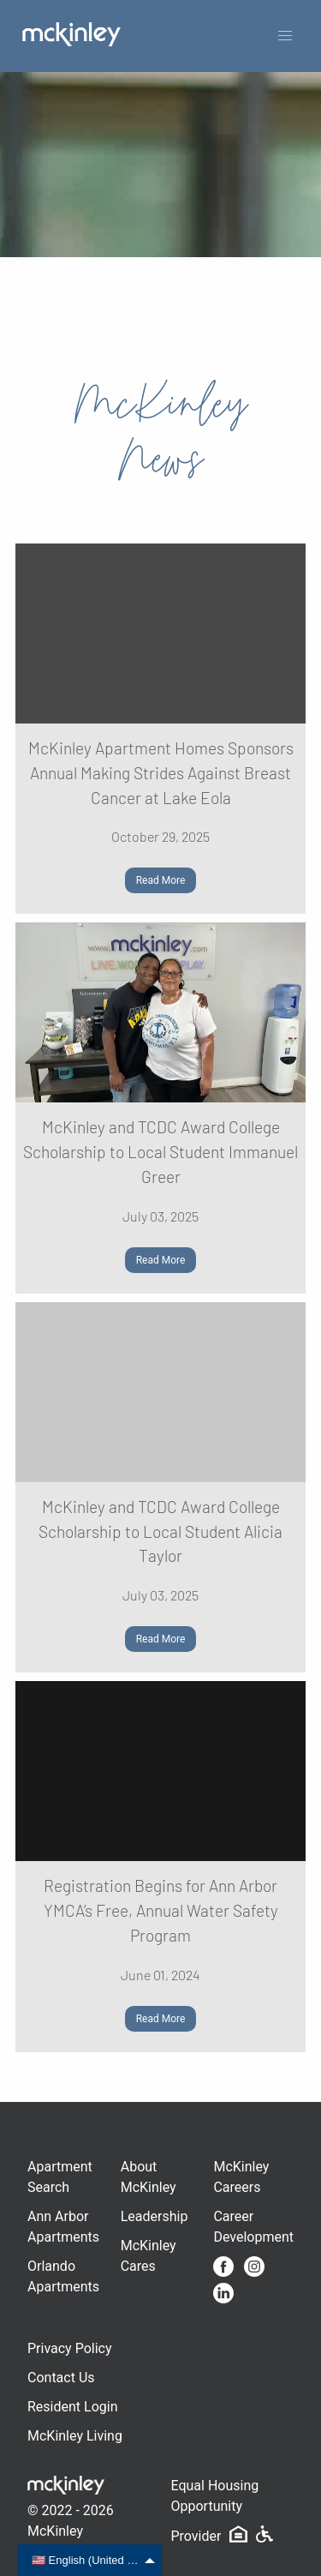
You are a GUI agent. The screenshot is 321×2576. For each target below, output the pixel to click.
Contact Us (61, 2377)
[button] (285, 36)
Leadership (154, 2216)
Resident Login (72, 2407)
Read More (161, 880)
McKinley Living (74, 2436)
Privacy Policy (69, 2348)
